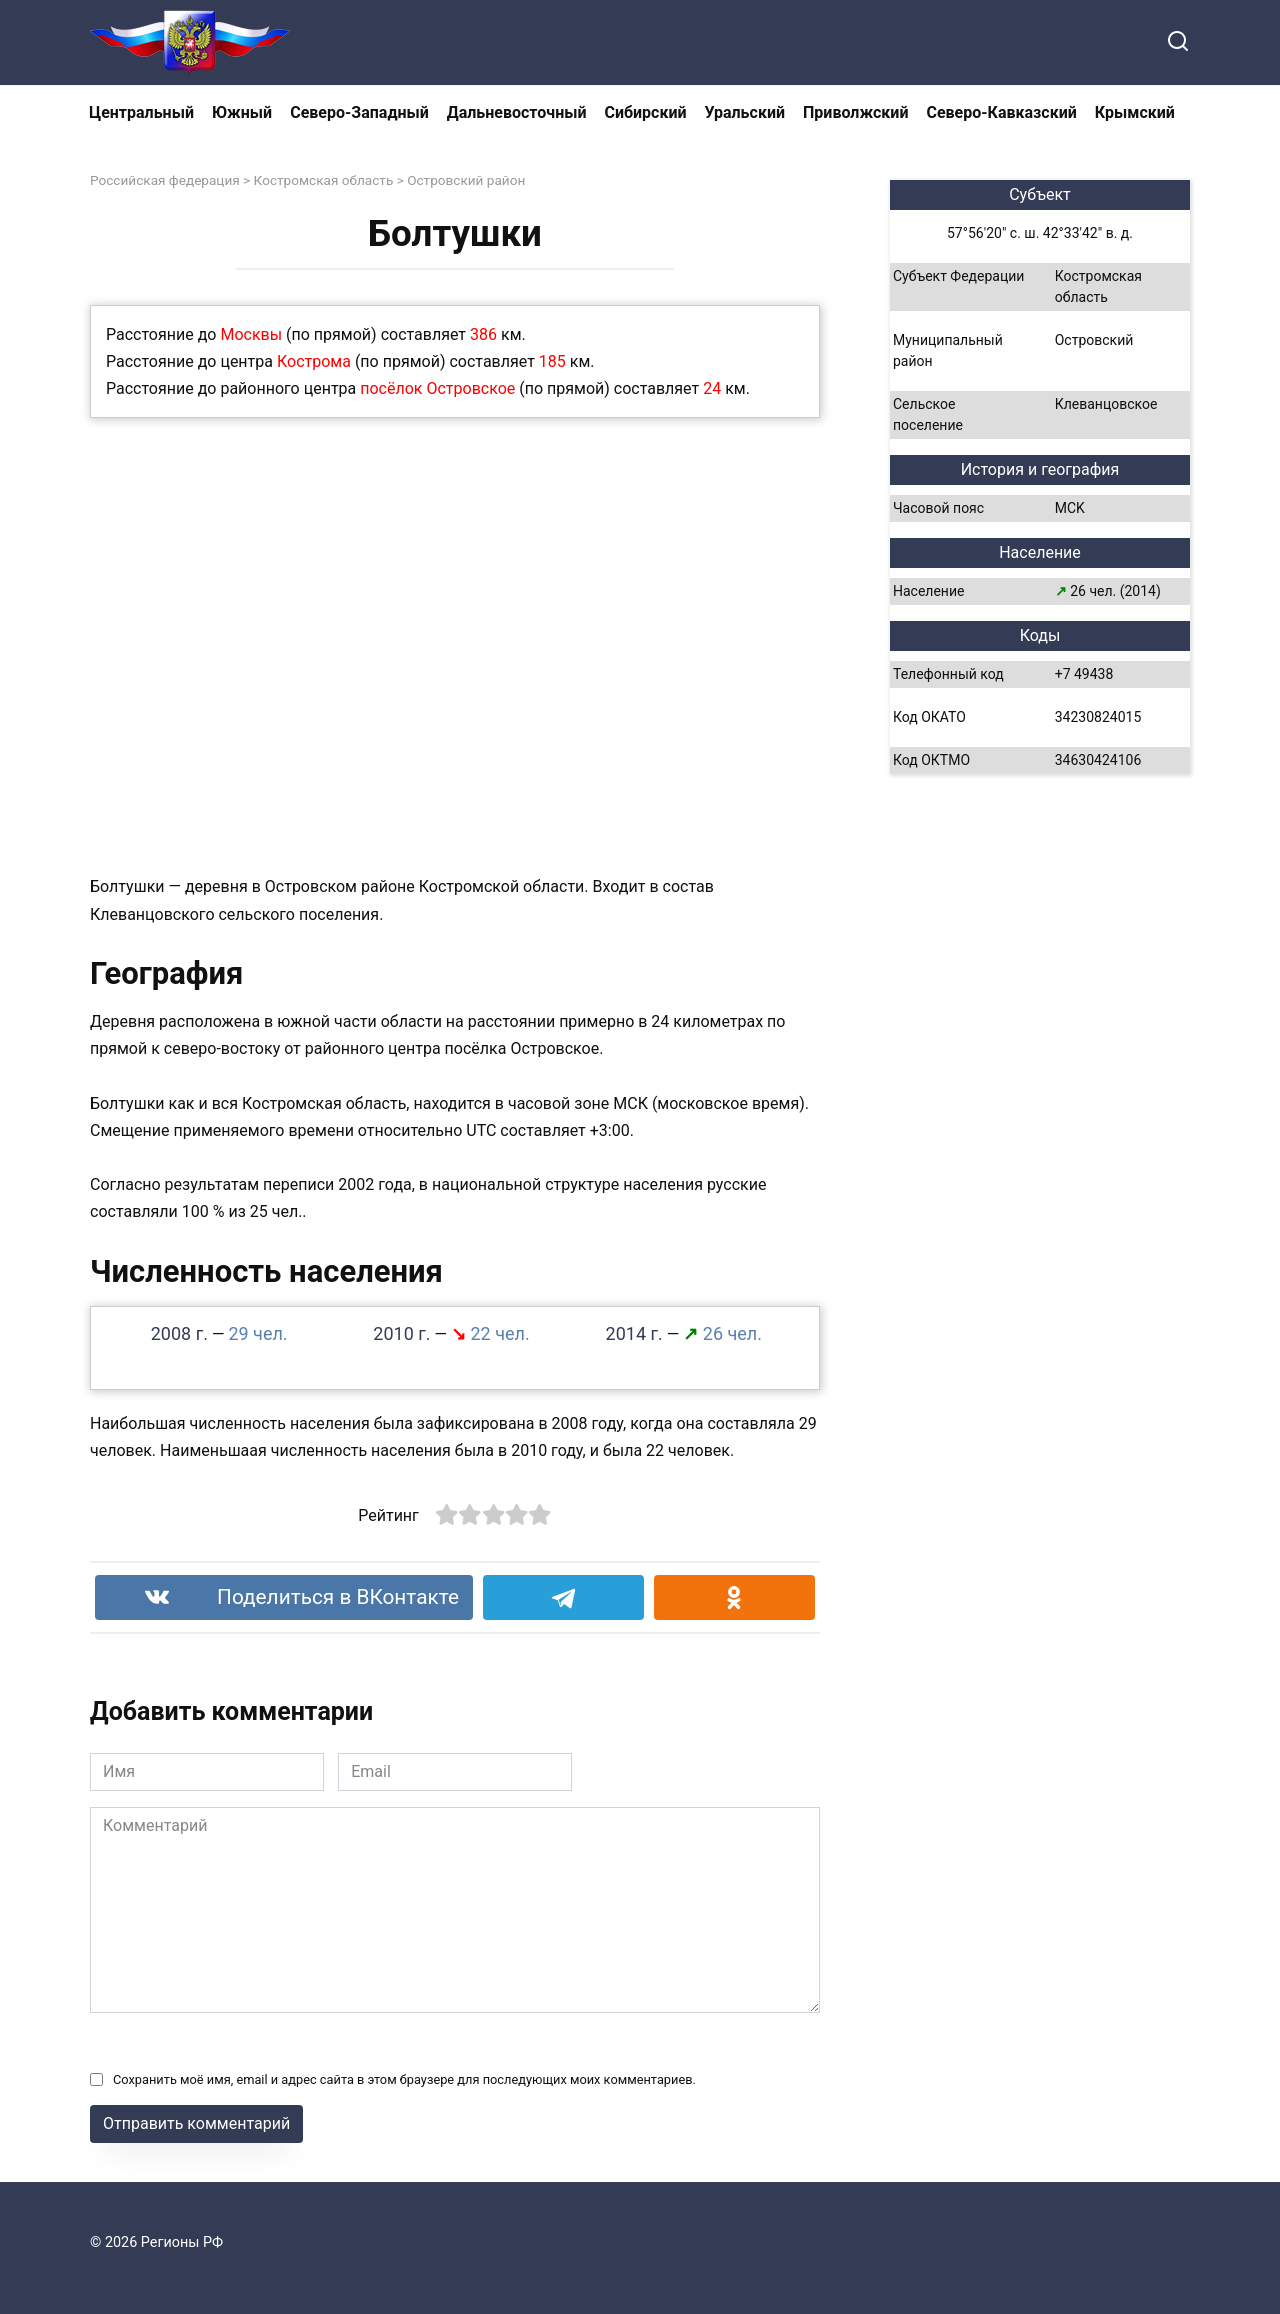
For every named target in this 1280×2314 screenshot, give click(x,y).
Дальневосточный (517, 112)
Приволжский (855, 112)
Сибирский (646, 112)
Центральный (141, 112)
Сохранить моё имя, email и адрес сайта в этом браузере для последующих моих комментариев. (404, 2079)
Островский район (466, 180)
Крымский (1135, 112)
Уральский (745, 112)
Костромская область (324, 180)
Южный (242, 112)
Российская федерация (165, 180)
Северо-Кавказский (1001, 112)
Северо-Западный (359, 112)
